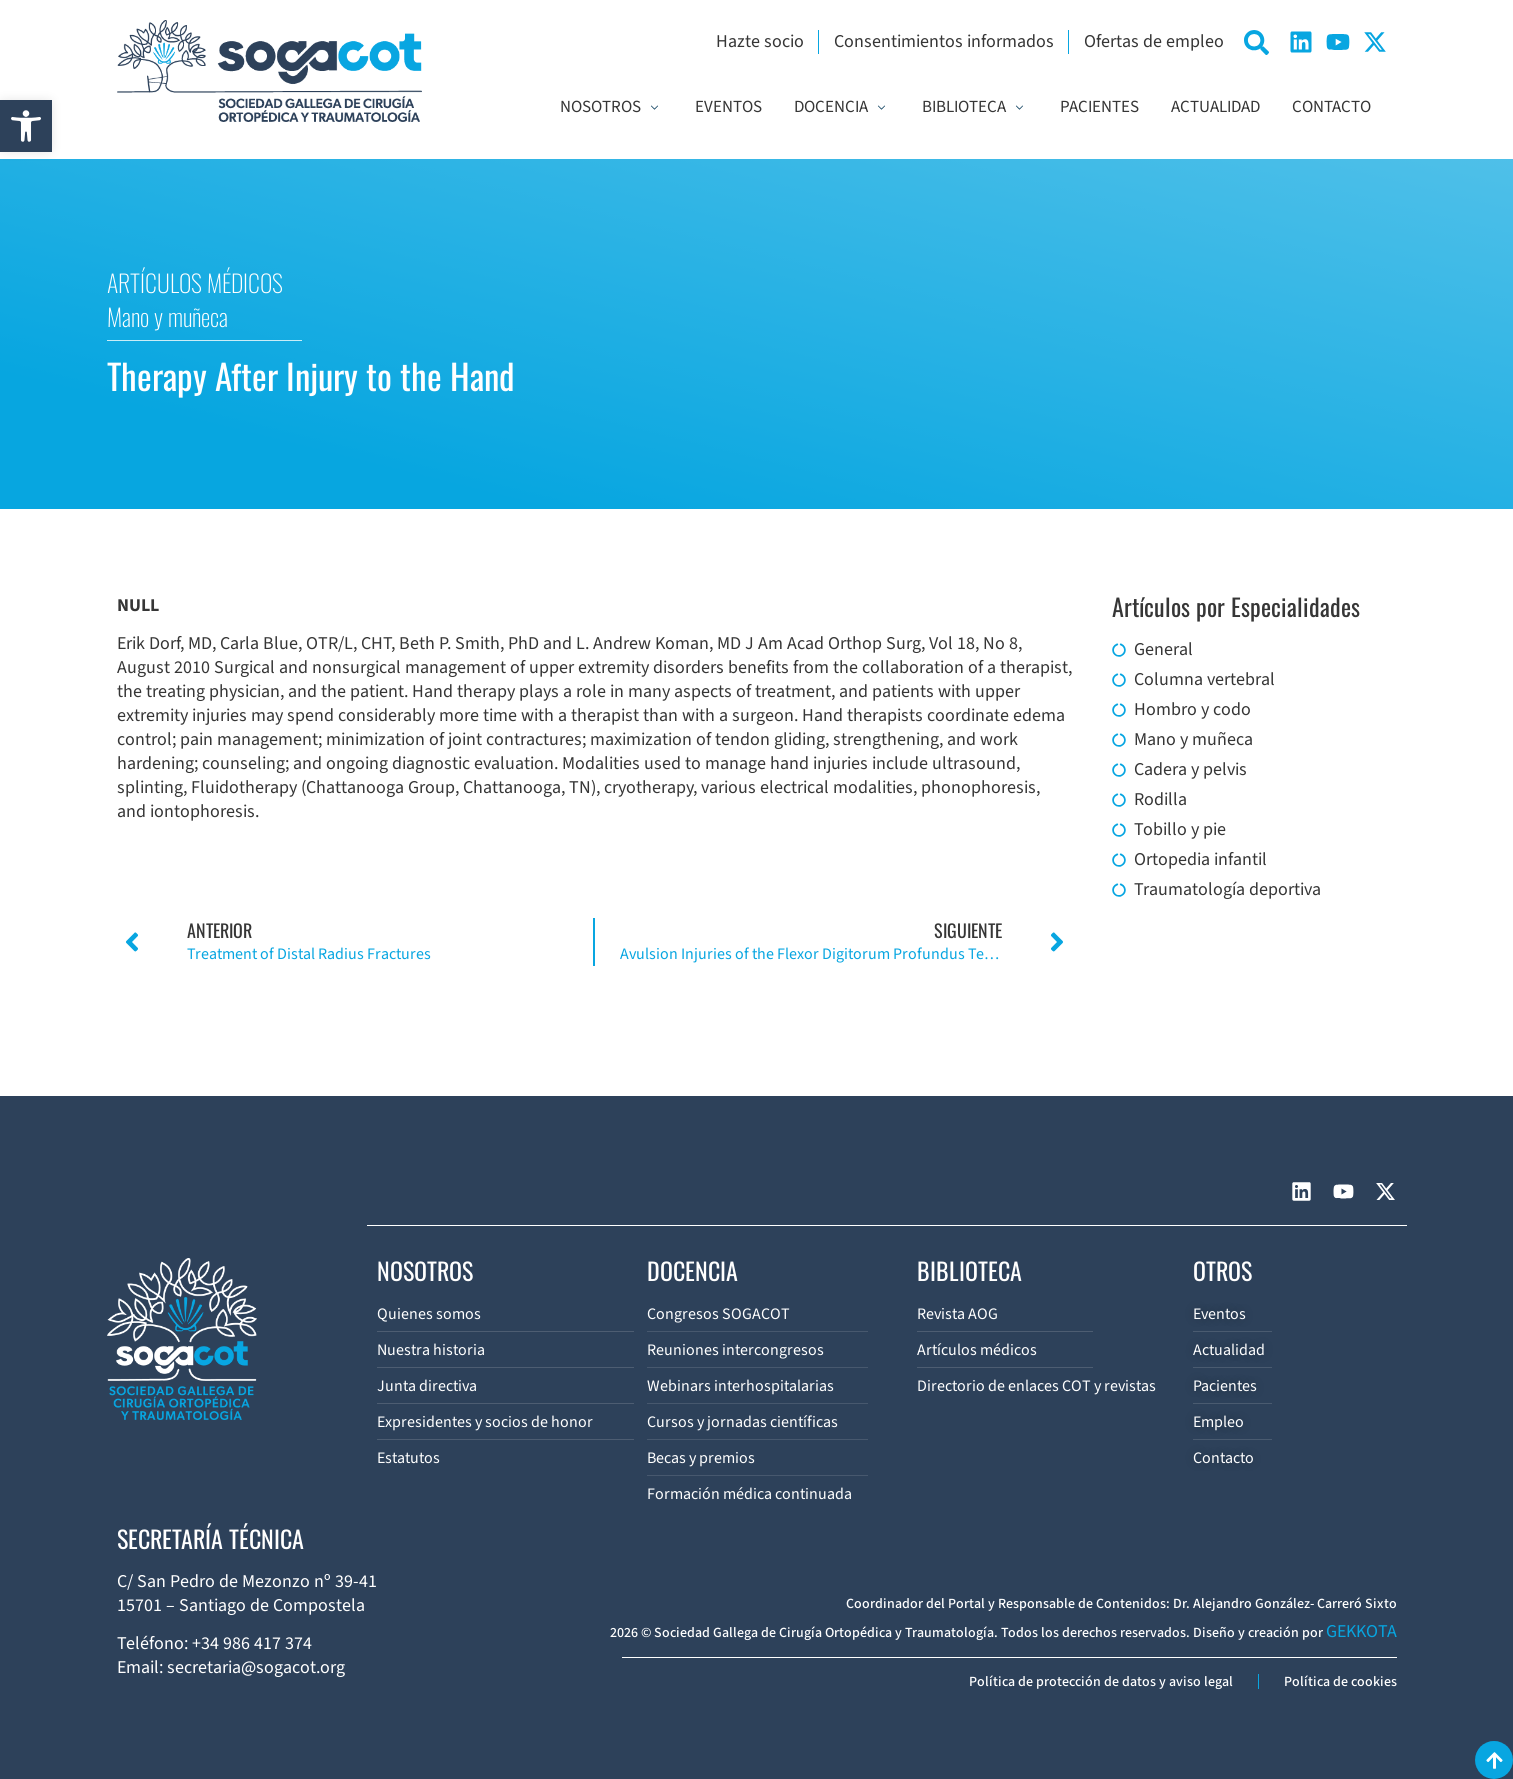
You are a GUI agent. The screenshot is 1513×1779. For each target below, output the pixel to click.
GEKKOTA (1361, 1631)
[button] (26, 126)
